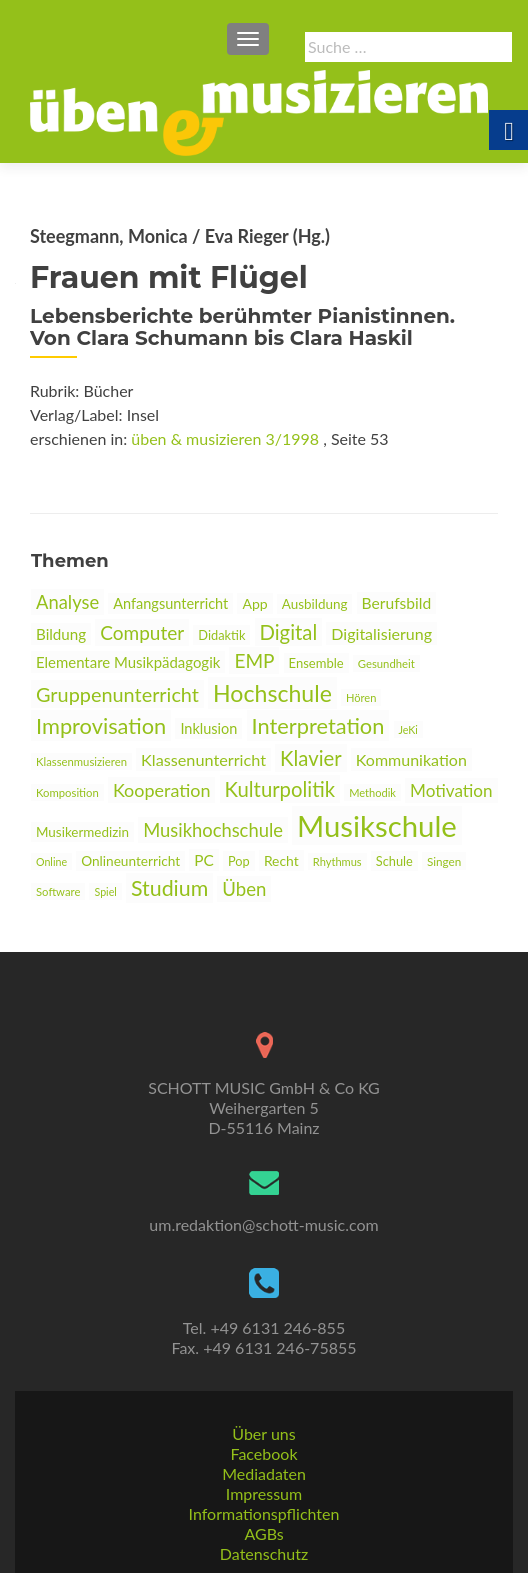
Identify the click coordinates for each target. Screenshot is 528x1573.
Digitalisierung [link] (381, 633)
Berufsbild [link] (397, 603)
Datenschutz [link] (264, 1553)
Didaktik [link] (221, 635)
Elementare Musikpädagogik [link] (128, 662)
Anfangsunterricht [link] (170, 603)
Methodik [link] (372, 792)
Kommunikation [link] (411, 759)
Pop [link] (239, 861)
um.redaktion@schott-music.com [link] (263, 1224)
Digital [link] (289, 632)
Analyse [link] (67, 602)
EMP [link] (254, 660)
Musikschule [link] (377, 825)
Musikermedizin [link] (82, 832)
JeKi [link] (408, 729)
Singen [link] (444, 861)
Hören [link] (361, 697)
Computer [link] (142, 632)
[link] (259, 111)
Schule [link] (394, 861)
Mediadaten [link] (264, 1473)
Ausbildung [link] (315, 604)
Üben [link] (244, 889)
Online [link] (51, 861)
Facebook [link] (263, 1453)
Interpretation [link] (318, 725)
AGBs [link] (263, 1533)
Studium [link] (169, 888)
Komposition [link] (67, 792)
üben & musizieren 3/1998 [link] (225, 438)
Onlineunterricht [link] (130, 861)
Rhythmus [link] (337, 861)
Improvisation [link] (101, 725)
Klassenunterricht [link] (203, 759)
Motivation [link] (451, 790)
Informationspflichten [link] (264, 1513)
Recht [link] (281, 860)
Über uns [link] (263, 1433)
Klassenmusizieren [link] (81, 761)
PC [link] (204, 860)
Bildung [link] (61, 634)
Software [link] (58, 891)
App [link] (254, 603)
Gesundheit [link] (386, 663)
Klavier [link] (311, 758)
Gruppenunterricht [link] (117, 694)
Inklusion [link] (208, 728)
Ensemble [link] (316, 663)
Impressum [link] (264, 1493)
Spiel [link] (105, 891)
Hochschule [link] (272, 693)
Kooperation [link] (162, 790)
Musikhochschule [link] (213, 830)
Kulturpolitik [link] (280, 789)
